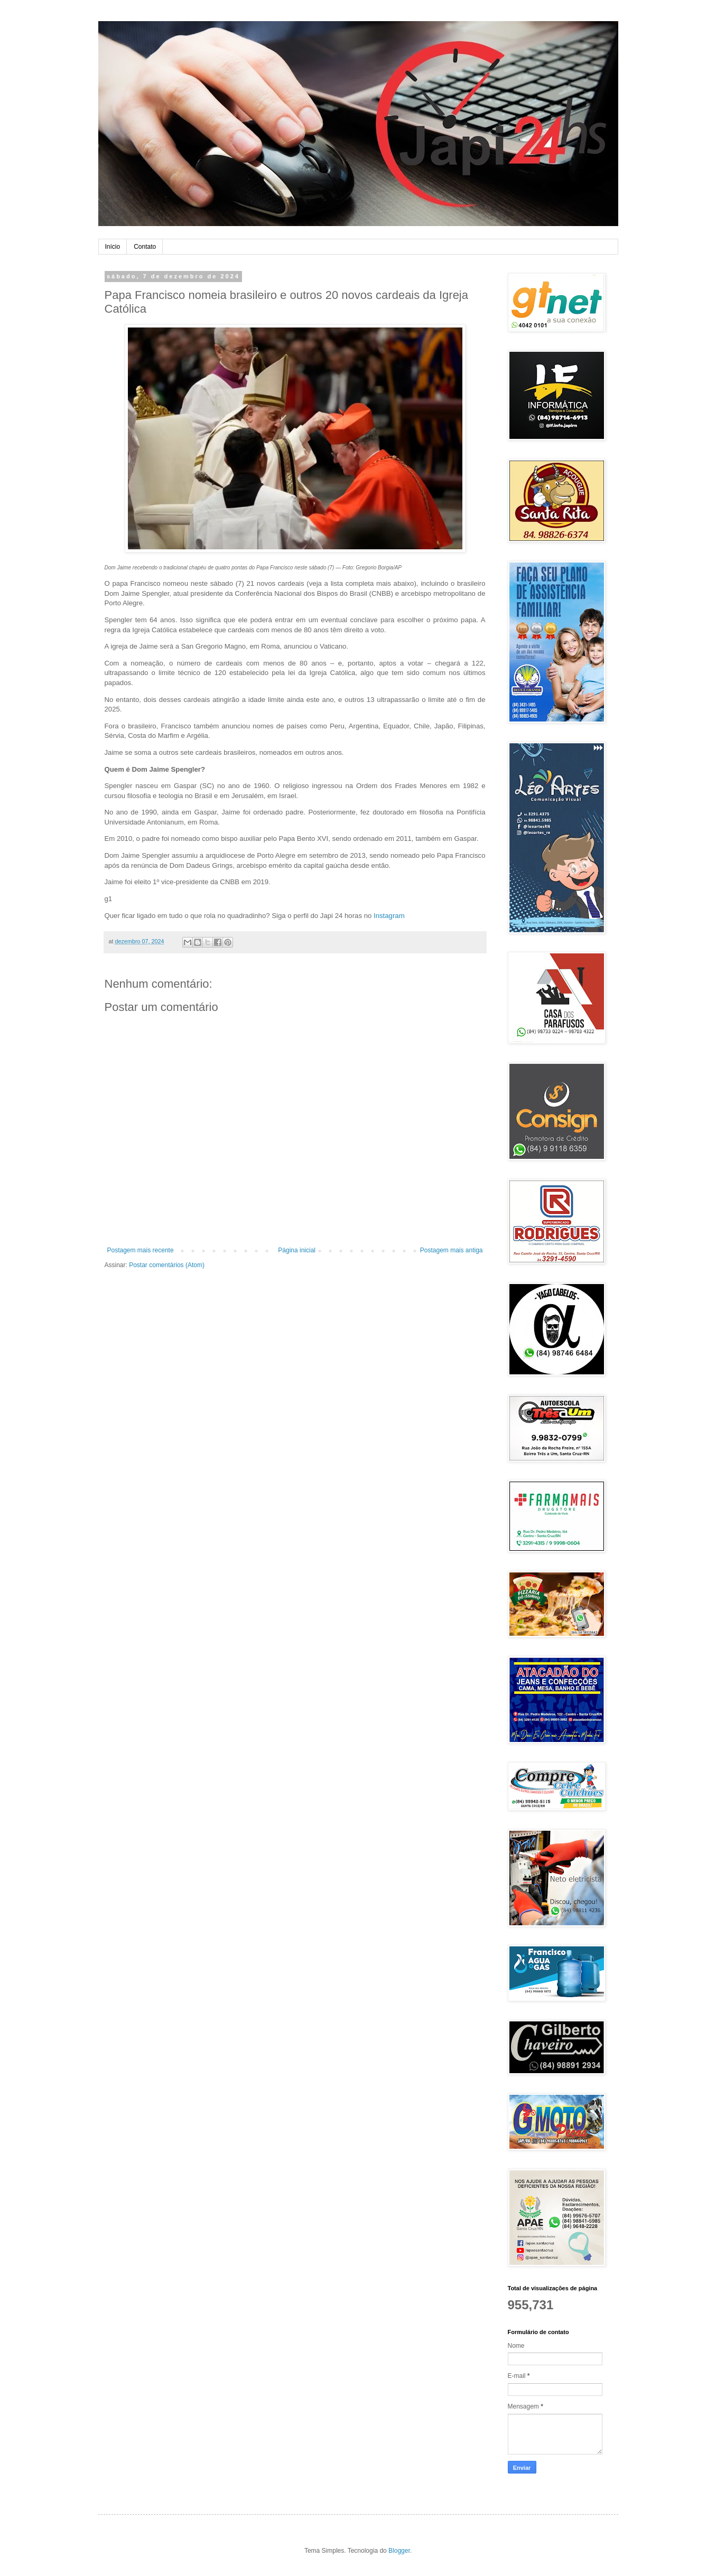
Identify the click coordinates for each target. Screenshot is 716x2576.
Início (112, 246)
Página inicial (296, 1250)
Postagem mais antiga (451, 1250)
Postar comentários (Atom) (166, 1265)
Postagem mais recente (140, 1250)
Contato (145, 246)
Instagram (389, 916)
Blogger (399, 2550)
